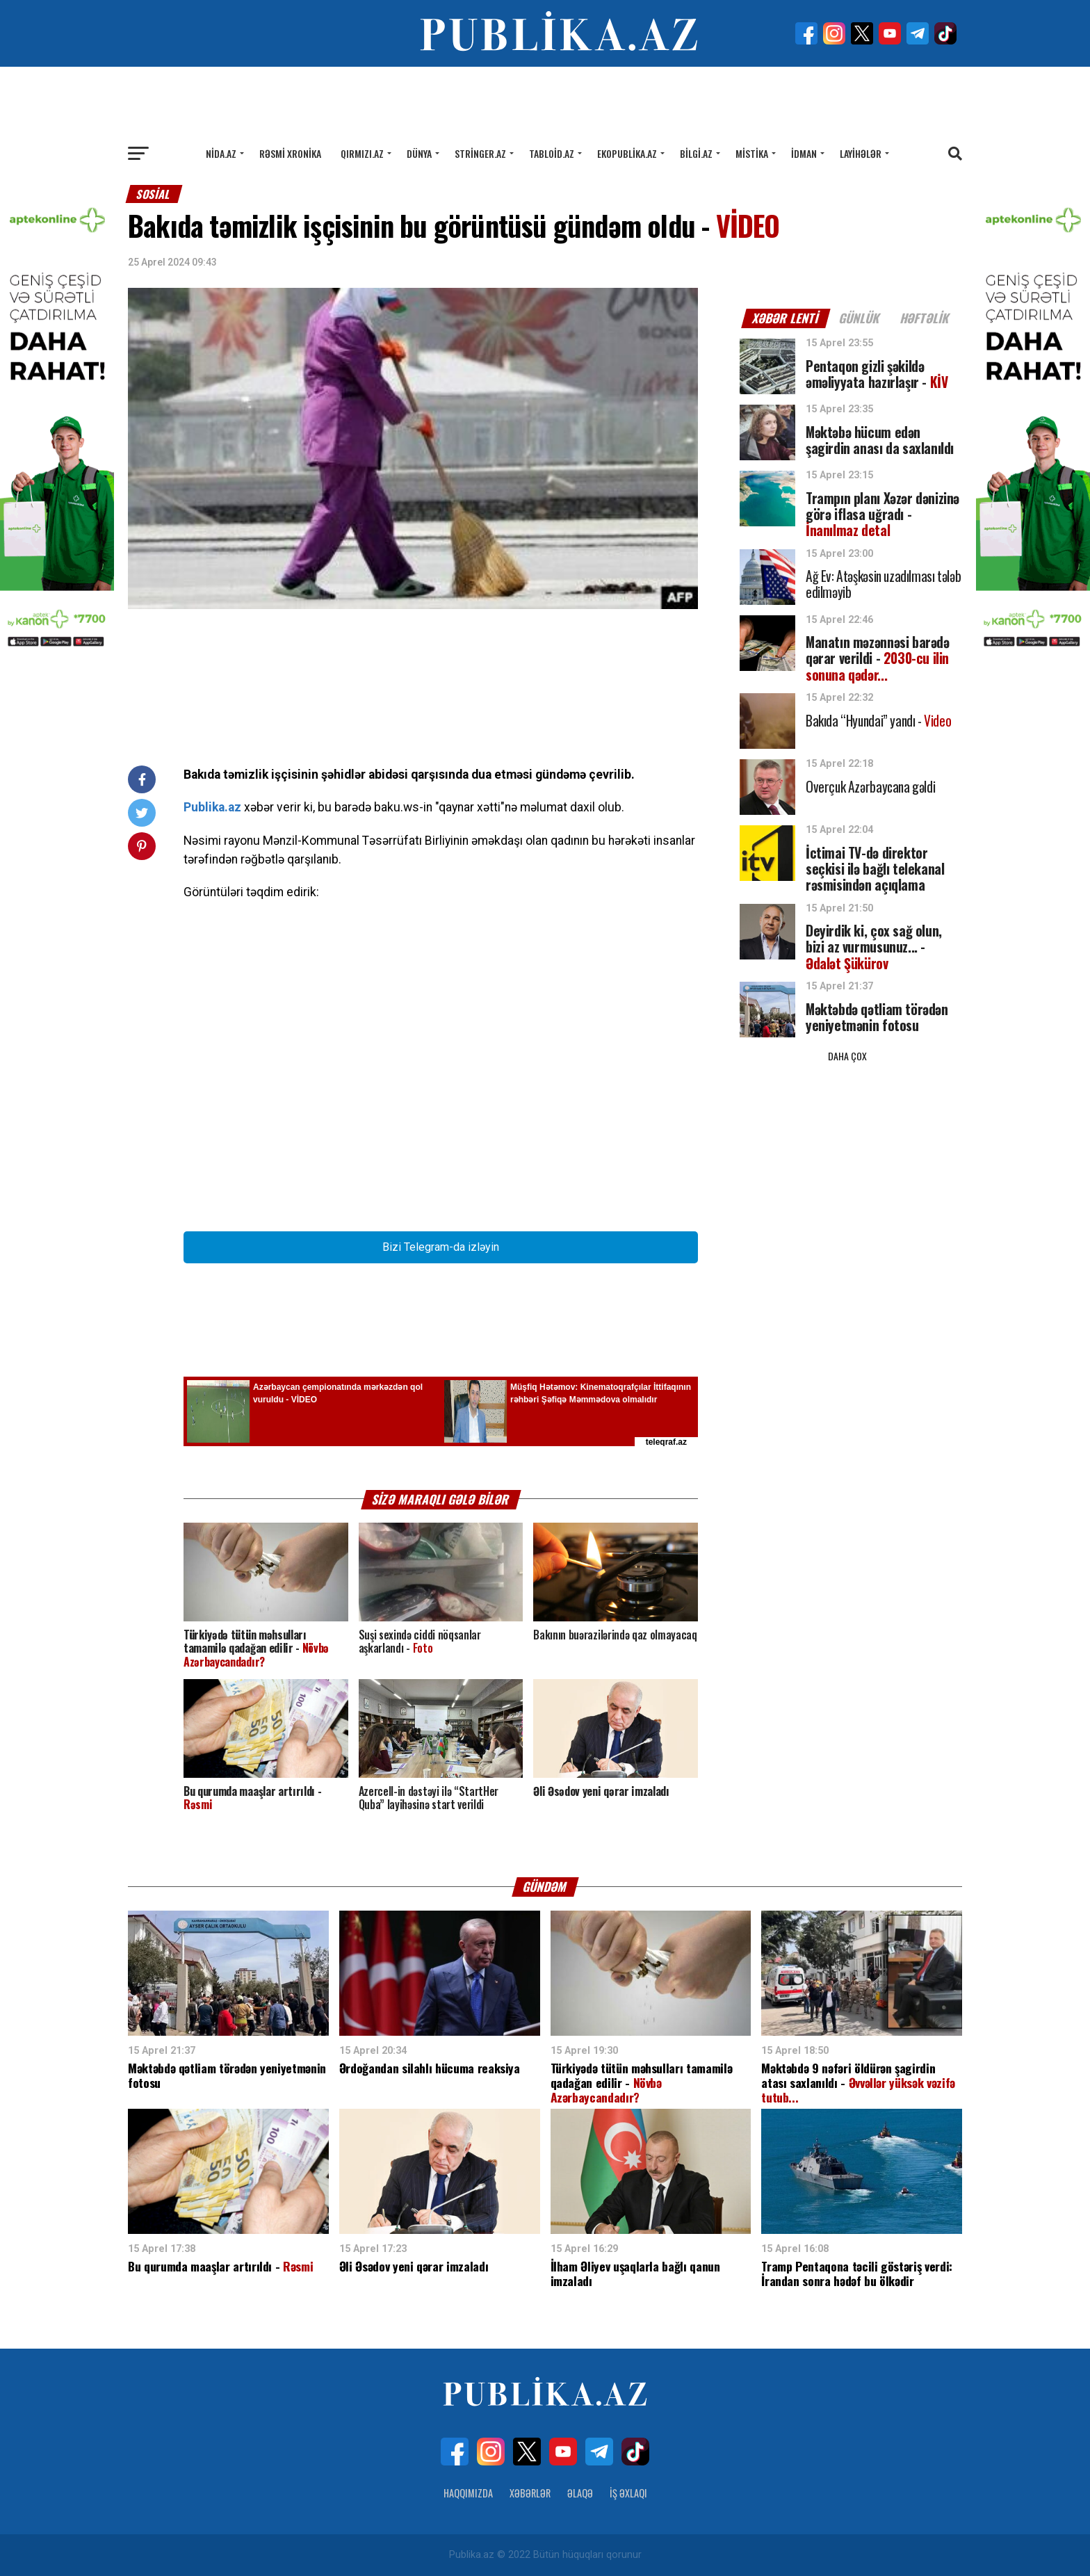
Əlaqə (580, 2493)
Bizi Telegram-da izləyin (440, 1247)
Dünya (419, 153)
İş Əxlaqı (628, 2493)
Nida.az (221, 153)
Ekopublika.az (627, 153)
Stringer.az (480, 153)
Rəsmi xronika (290, 153)
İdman (804, 153)
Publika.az (212, 807)
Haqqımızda (468, 2493)
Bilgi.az (696, 153)
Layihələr (860, 153)
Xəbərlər (530, 2493)
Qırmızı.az (362, 153)
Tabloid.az (551, 153)
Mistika (751, 153)
